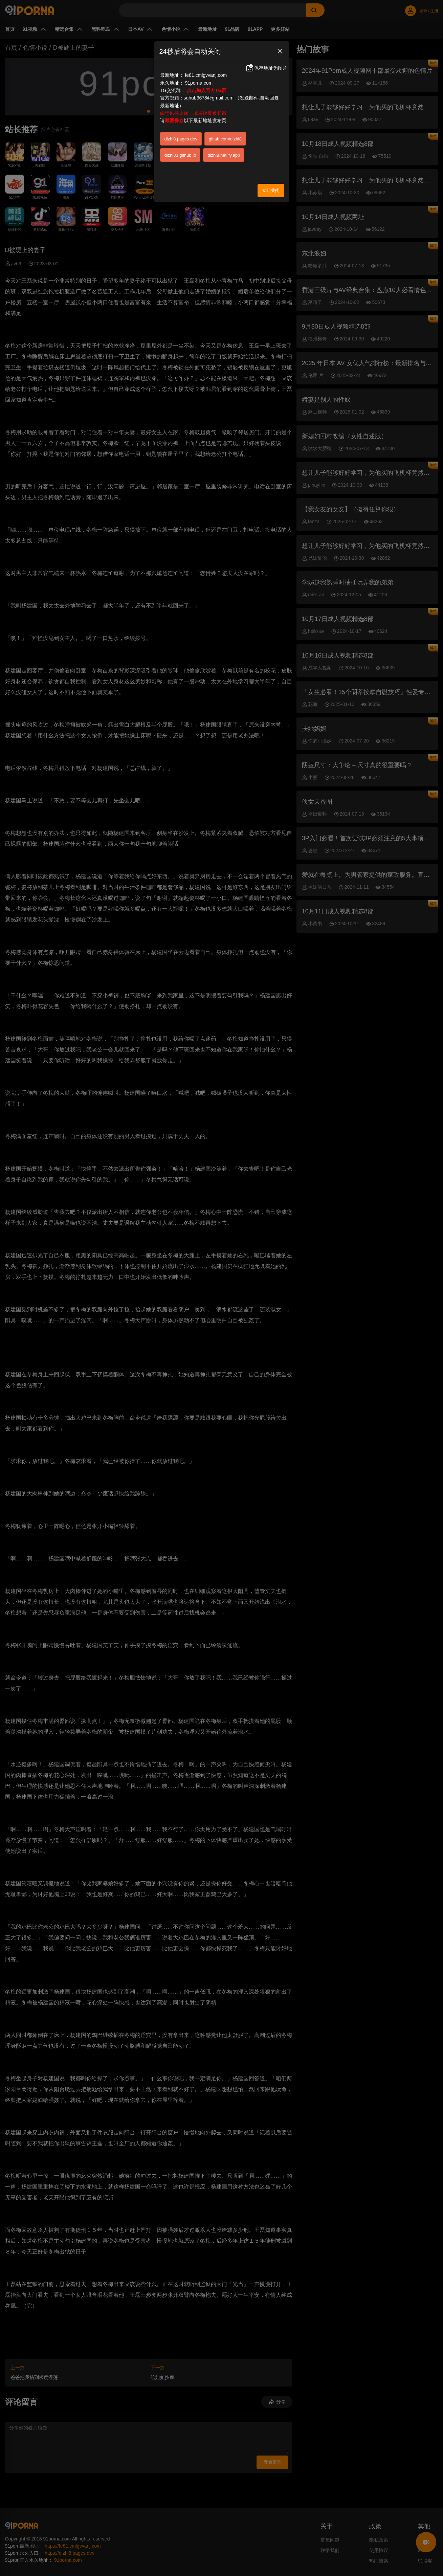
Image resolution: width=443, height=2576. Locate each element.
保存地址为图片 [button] (266, 68)
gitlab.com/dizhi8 (225, 138)
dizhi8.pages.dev (181, 138)
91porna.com (199, 83)
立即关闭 (271, 190)
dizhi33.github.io (180, 155)
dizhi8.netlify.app (223, 155)
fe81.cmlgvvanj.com (206, 75)
